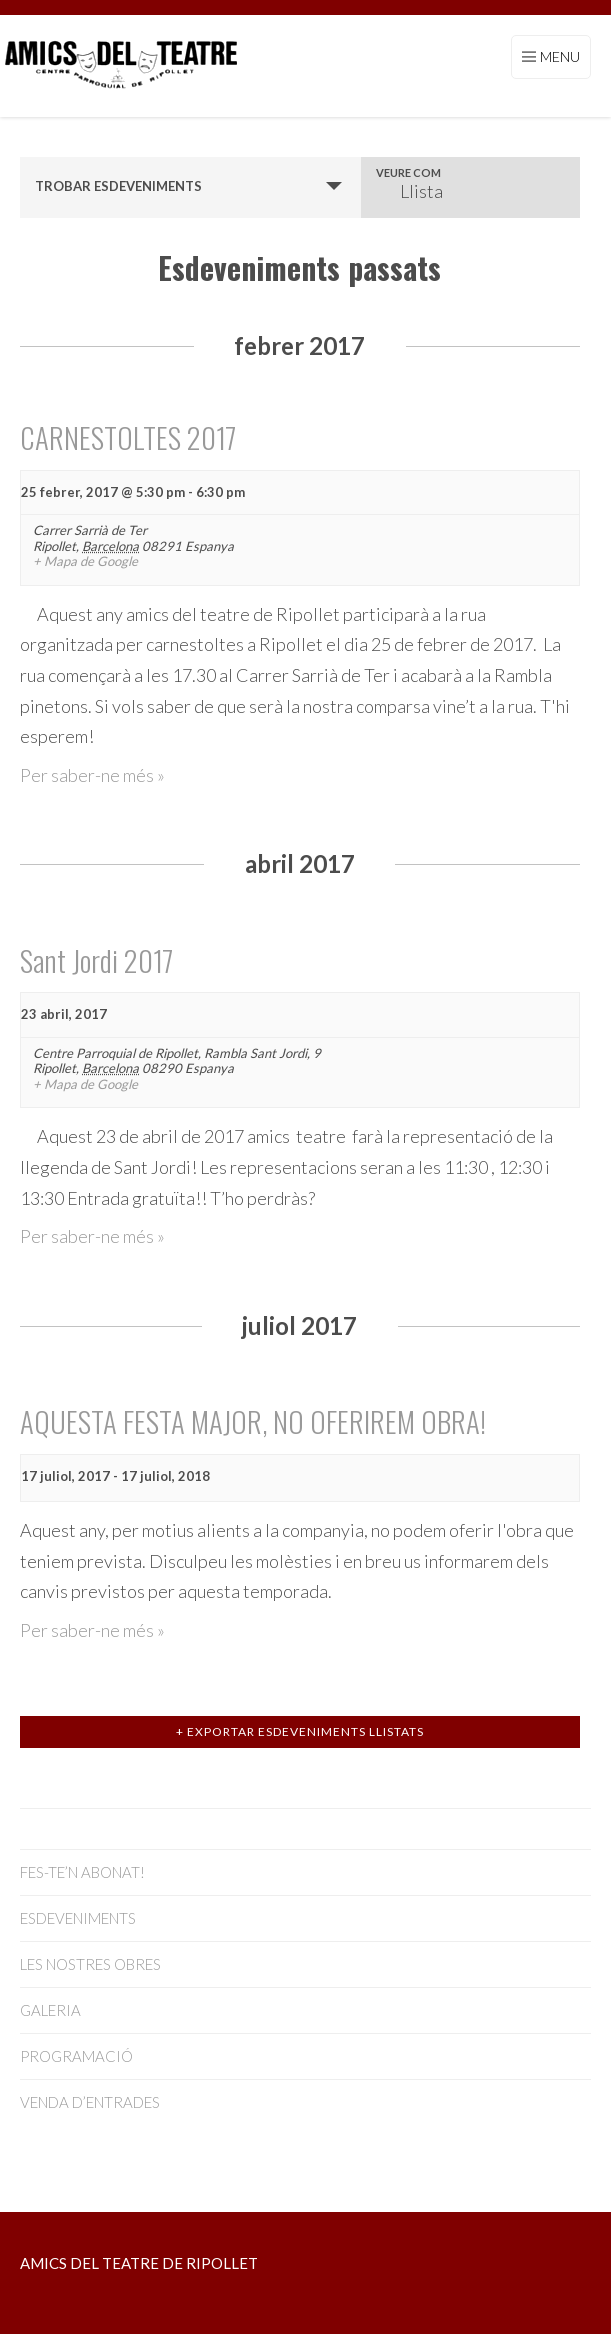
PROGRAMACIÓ (76, 2056)
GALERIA (50, 2010)
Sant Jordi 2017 (96, 960)
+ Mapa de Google (85, 561)
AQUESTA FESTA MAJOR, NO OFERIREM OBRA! (253, 1421)
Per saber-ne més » (92, 775)
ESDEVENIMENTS (78, 1918)
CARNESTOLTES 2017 (128, 437)
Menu (560, 56)
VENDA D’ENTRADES (90, 2102)
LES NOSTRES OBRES (90, 1964)
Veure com (408, 172)
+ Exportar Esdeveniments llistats (300, 1731)
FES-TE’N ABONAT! (82, 1872)
